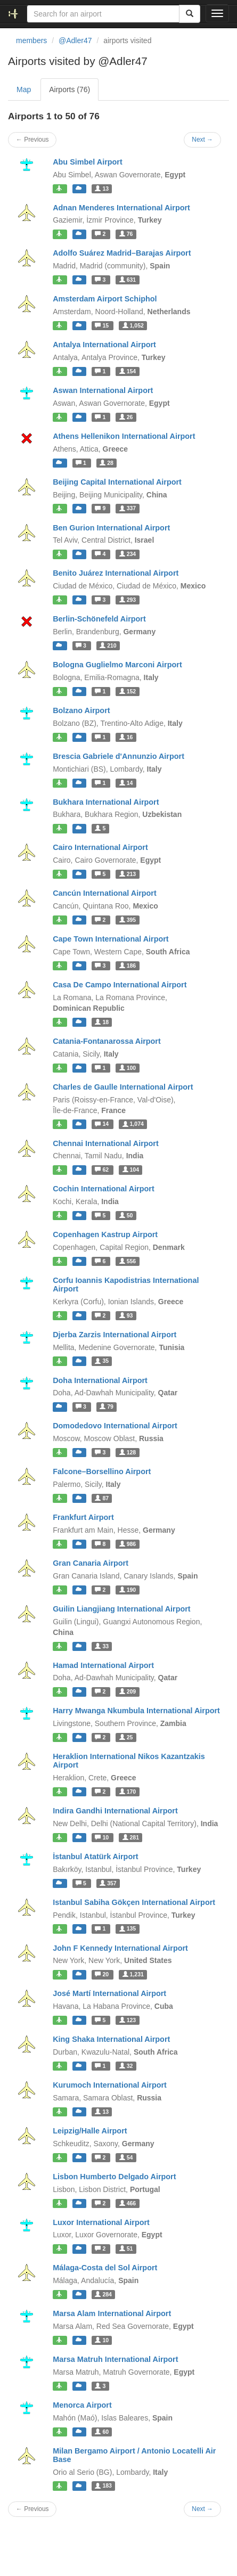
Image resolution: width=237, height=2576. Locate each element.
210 (108, 645)
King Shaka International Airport (111, 2039)
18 (102, 1022)
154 (127, 371)
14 (126, 783)
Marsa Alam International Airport (112, 2313)
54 (126, 2157)
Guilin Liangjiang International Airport (122, 1609)
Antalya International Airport (104, 344)
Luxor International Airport (101, 2222)
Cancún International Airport (105, 893)
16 (126, 737)
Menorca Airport (82, 2405)
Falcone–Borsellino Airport (102, 1471)
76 (126, 234)
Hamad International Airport (103, 1665)
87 (102, 1498)
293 (127, 599)
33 (102, 1646)
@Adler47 (75, 40)
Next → (202, 139)
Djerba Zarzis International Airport (114, 1334)
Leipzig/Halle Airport (90, 2131)
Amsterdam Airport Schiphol (105, 299)
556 (127, 1261)
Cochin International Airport (103, 1188)
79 (106, 1406)
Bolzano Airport (81, 710)
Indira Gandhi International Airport (115, 1810)
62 (102, 1169)
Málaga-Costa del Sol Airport (105, 2267)
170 (127, 1791)
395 (127, 920)
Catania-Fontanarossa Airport (107, 1041)
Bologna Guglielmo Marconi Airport (117, 664)
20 (102, 1974)
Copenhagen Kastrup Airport (105, 1234)
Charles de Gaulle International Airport (123, 1087)
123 (127, 2020)
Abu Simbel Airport (87, 162)
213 (127, 874)
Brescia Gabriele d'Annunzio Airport (118, 756)
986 (127, 1544)
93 (126, 1315)
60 (102, 2431)
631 (127, 279)
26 (126, 417)
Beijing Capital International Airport (117, 482)
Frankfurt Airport (83, 1517)
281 (130, 1837)
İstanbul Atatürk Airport (95, 1856)
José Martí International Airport (109, 1993)
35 (102, 1361)
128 (127, 1452)
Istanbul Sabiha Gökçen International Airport (134, 1902)
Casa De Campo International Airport (119, 984)
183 (103, 2486)
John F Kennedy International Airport (120, 1948)
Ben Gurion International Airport (111, 528)
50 (126, 1215)
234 (127, 554)
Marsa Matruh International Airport (115, 2359)
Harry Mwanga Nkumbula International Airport (136, 1710)
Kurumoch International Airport (110, 2085)
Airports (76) (69, 89)
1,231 (133, 1974)
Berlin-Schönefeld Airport (99, 619)
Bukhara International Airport (106, 802)
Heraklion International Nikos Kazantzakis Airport (129, 1760)
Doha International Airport (100, 1380)
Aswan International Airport (103, 390)
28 (106, 463)
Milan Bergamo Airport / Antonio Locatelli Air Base (134, 2455)
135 (127, 1929)
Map (24, 89)
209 (127, 1691)
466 (127, 2203)
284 (103, 2294)
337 (127, 508)
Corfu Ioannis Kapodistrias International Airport (126, 1284)
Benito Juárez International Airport (115, 573)
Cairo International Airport (100, 847)
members (31, 40)
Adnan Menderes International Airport (121, 207)
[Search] (189, 14)
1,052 (133, 325)
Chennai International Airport (106, 1143)
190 (127, 1590)
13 (102, 188)
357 (108, 1883)
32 (126, 2066)
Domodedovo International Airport (115, 1425)
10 (102, 1837)
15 (102, 325)
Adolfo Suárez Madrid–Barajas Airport (122, 253)
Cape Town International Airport (110, 939)
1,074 (133, 1124)
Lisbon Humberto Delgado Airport (114, 2176)
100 (127, 1068)
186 (127, 965)
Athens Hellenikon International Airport (124, 436)
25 (126, 1737)
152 (127, 691)
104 (130, 1169)
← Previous (32, 139)
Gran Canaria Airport (90, 1563)
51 (126, 2248)
